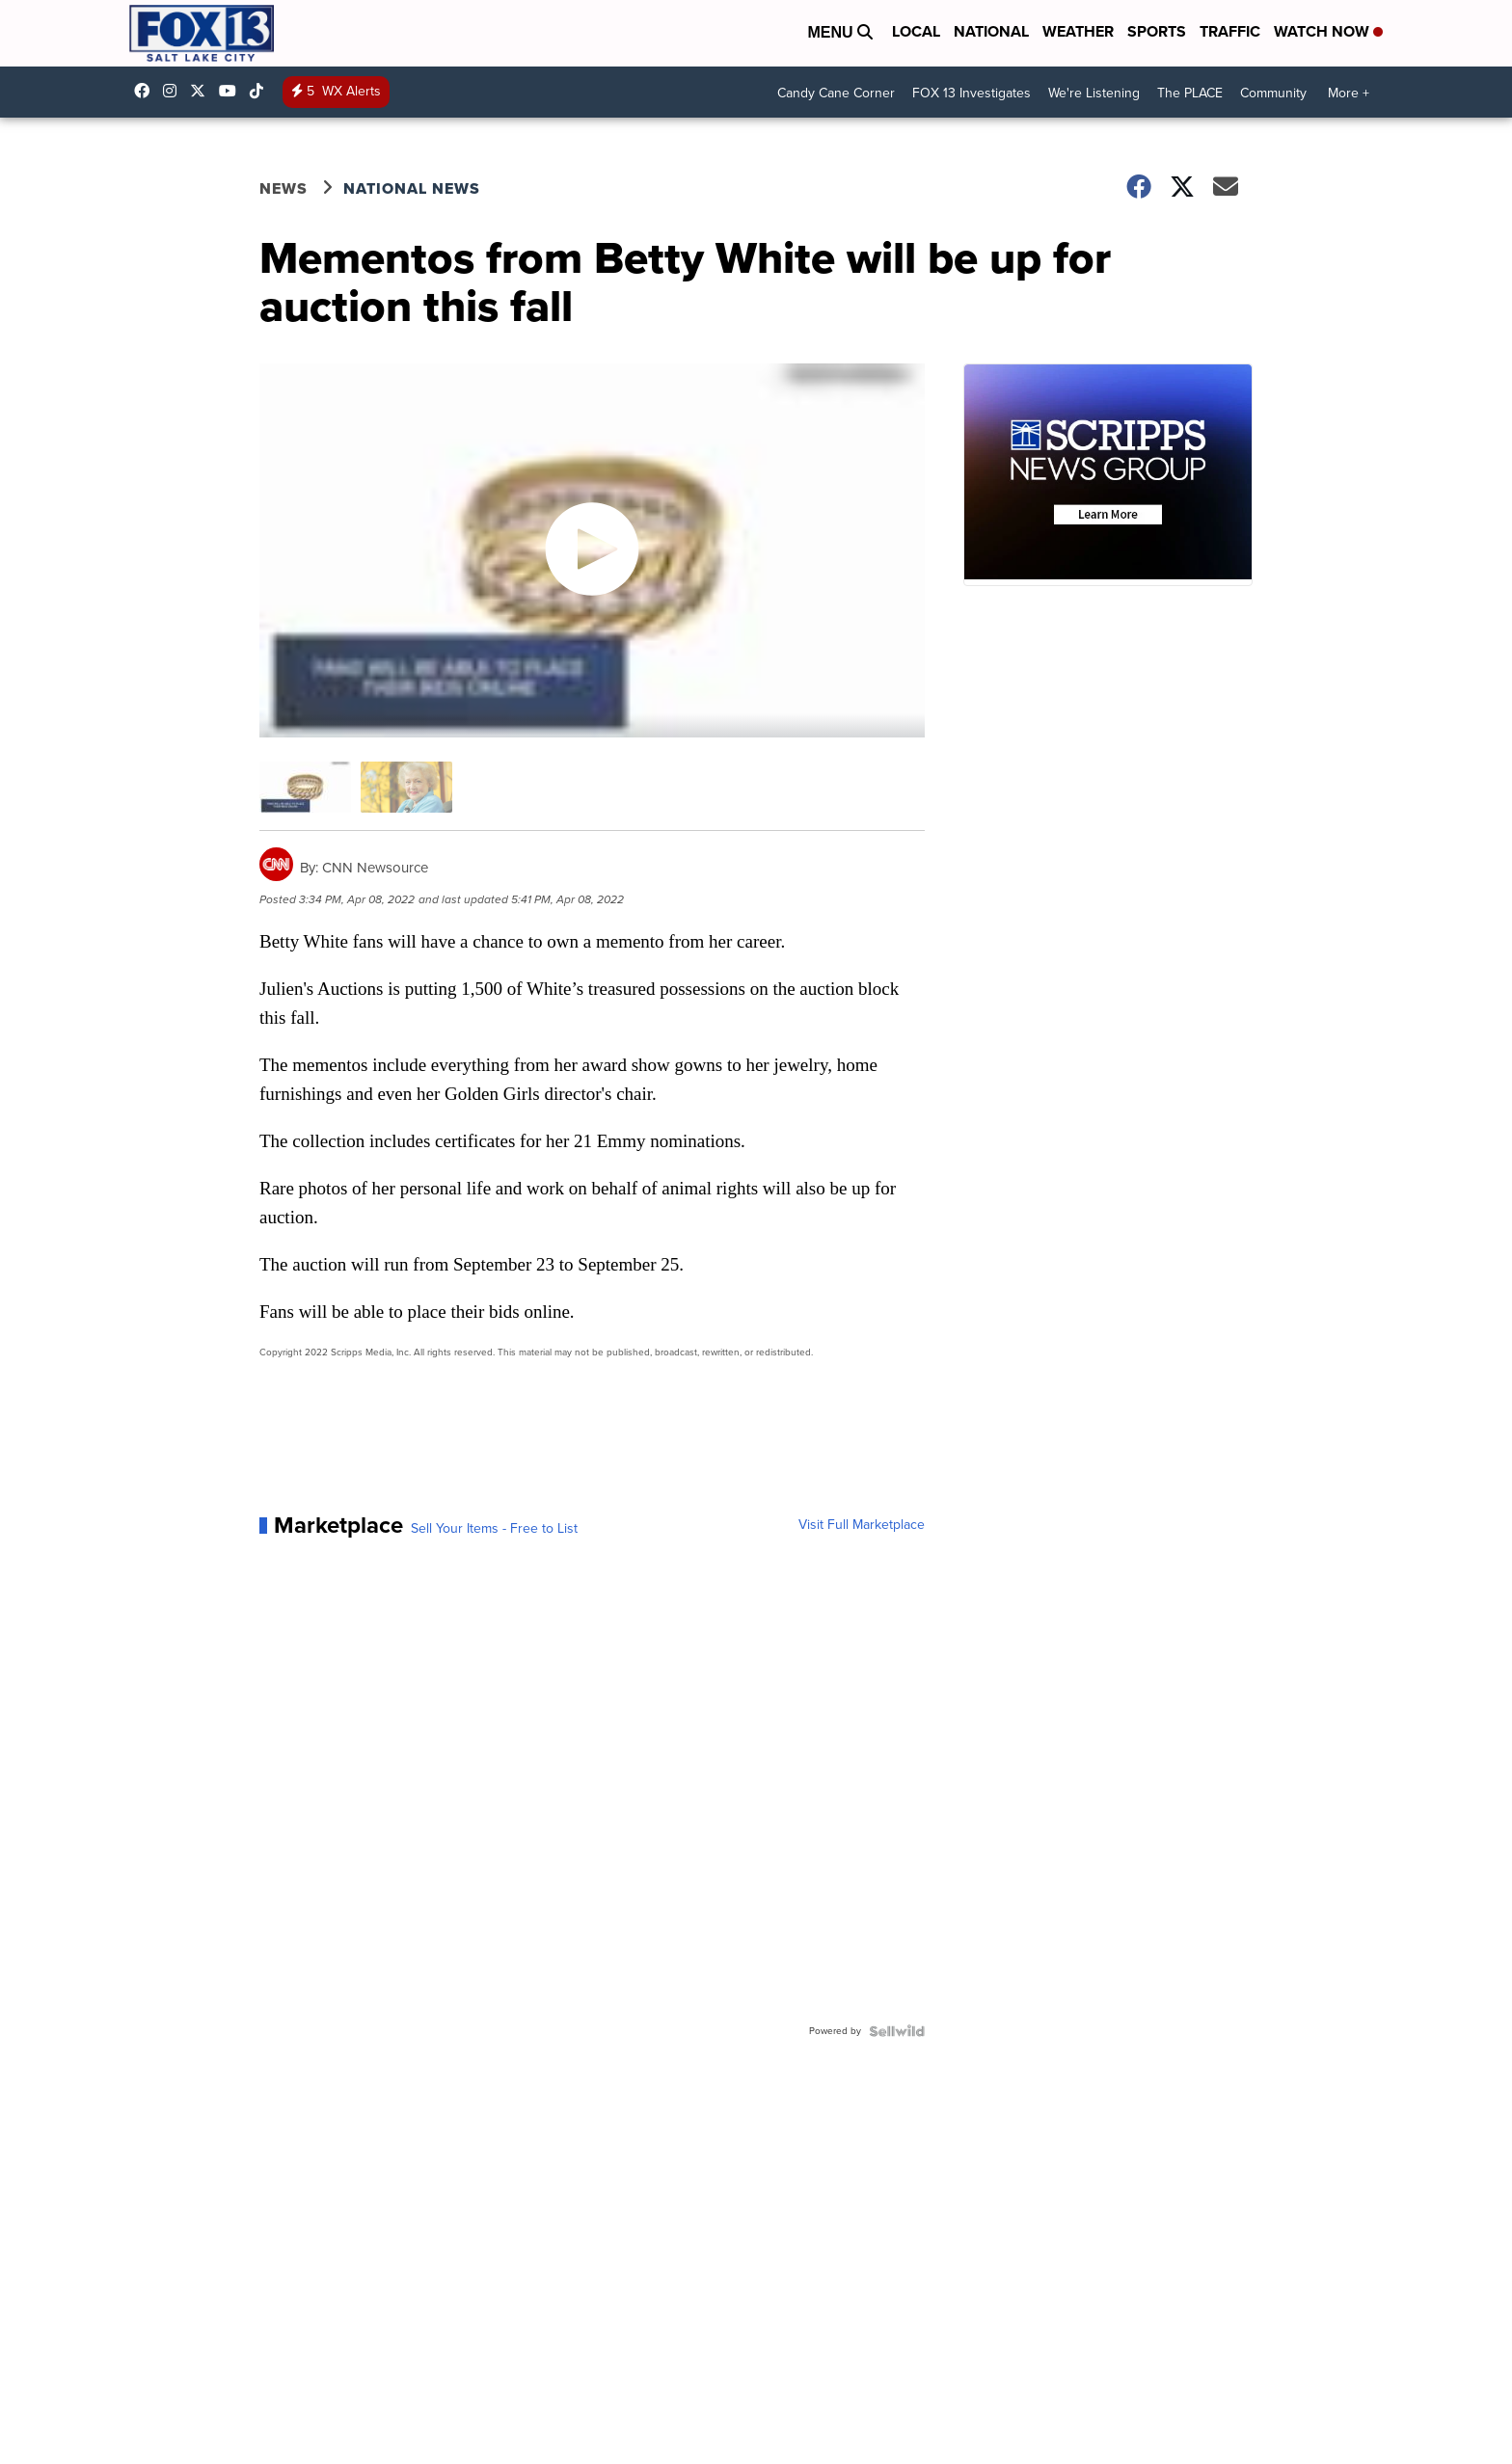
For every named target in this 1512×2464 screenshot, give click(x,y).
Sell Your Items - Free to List (494, 1529)
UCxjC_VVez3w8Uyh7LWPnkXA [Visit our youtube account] (232, 90)
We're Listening (1094, 93)
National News (411, 188)
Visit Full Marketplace (861, 1525)
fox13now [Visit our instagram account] (174, 90)
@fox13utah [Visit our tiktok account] (261, 90)
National (991, 31)
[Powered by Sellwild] (897, 2031)
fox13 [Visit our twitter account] (202, 90)
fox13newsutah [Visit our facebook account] (146, 90)
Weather (1078, 31)
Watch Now (1328, 31)
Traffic (1230, 31)
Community (1273, 93)
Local (916, 31)
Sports (1156, 31)
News (283, 188)
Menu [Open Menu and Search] (840, 32)
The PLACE (1190, 93)
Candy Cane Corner (836, 93)
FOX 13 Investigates (971, 93)
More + (1348, 93)
